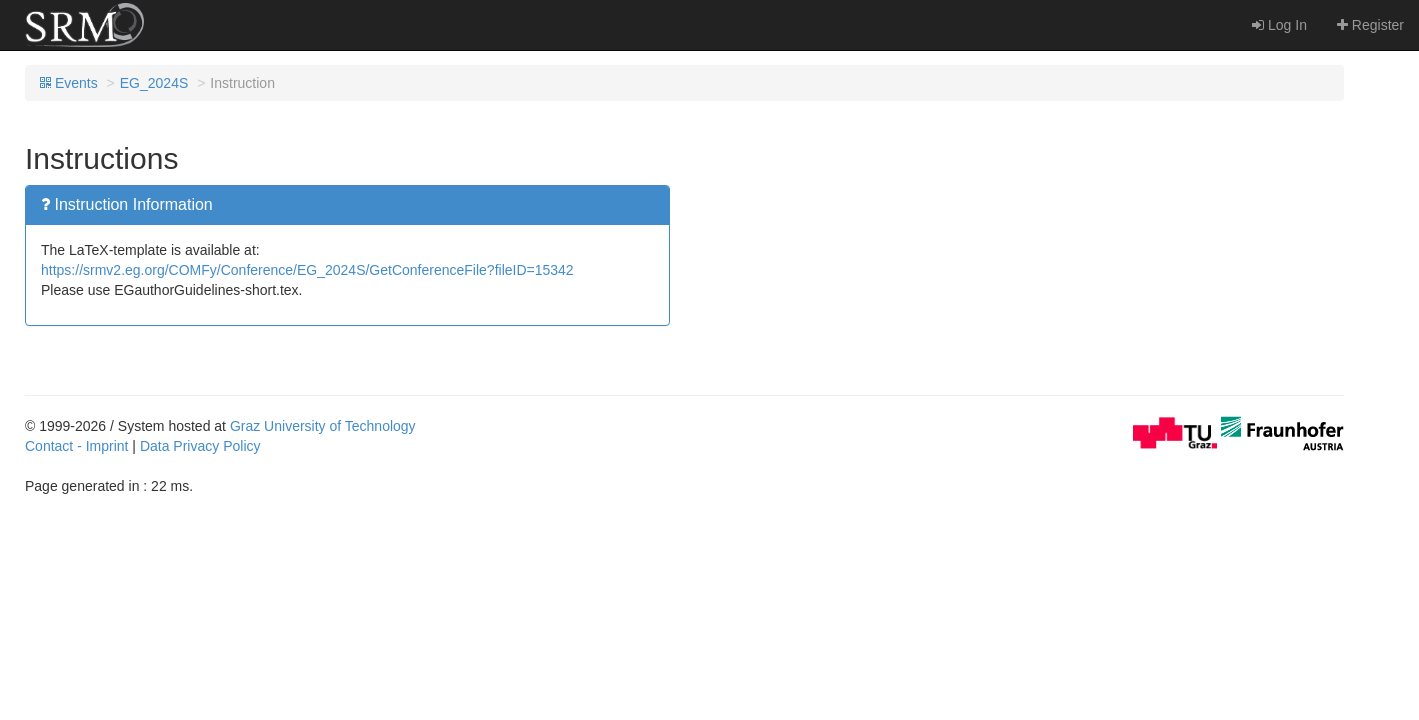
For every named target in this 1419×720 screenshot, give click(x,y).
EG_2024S (154, 83)
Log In (1279, 25)
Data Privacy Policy (200, 446)
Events (69, 83)
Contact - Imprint (76, 446)
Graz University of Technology (323, 426)
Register (1370, 25)
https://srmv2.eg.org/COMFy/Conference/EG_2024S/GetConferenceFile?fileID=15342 (307, 270)
